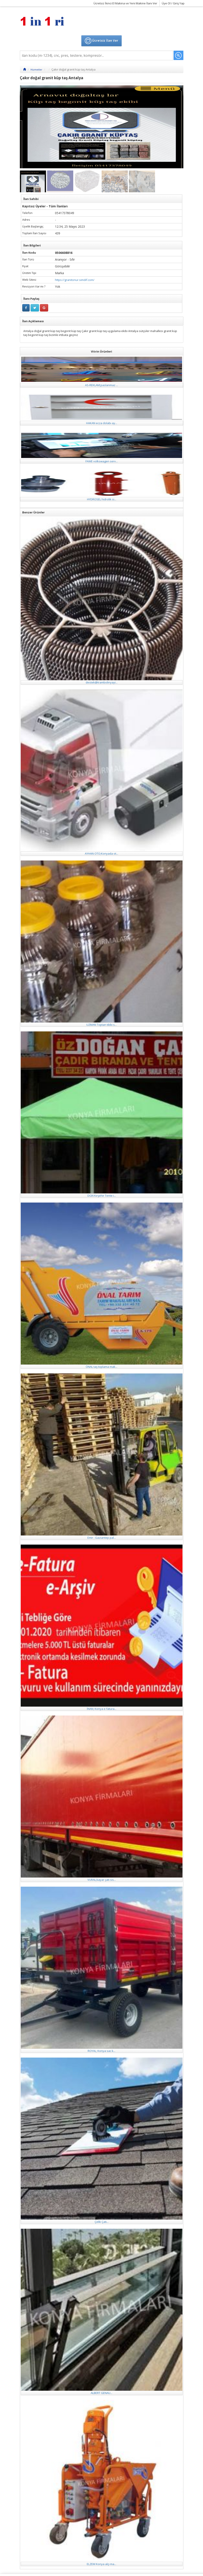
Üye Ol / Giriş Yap (173, 3)
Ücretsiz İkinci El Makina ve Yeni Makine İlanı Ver (125, 3)
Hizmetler (36, 69)
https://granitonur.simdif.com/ (74, 280)
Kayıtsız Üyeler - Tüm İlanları (45, 206)
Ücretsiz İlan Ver (101, 41)
